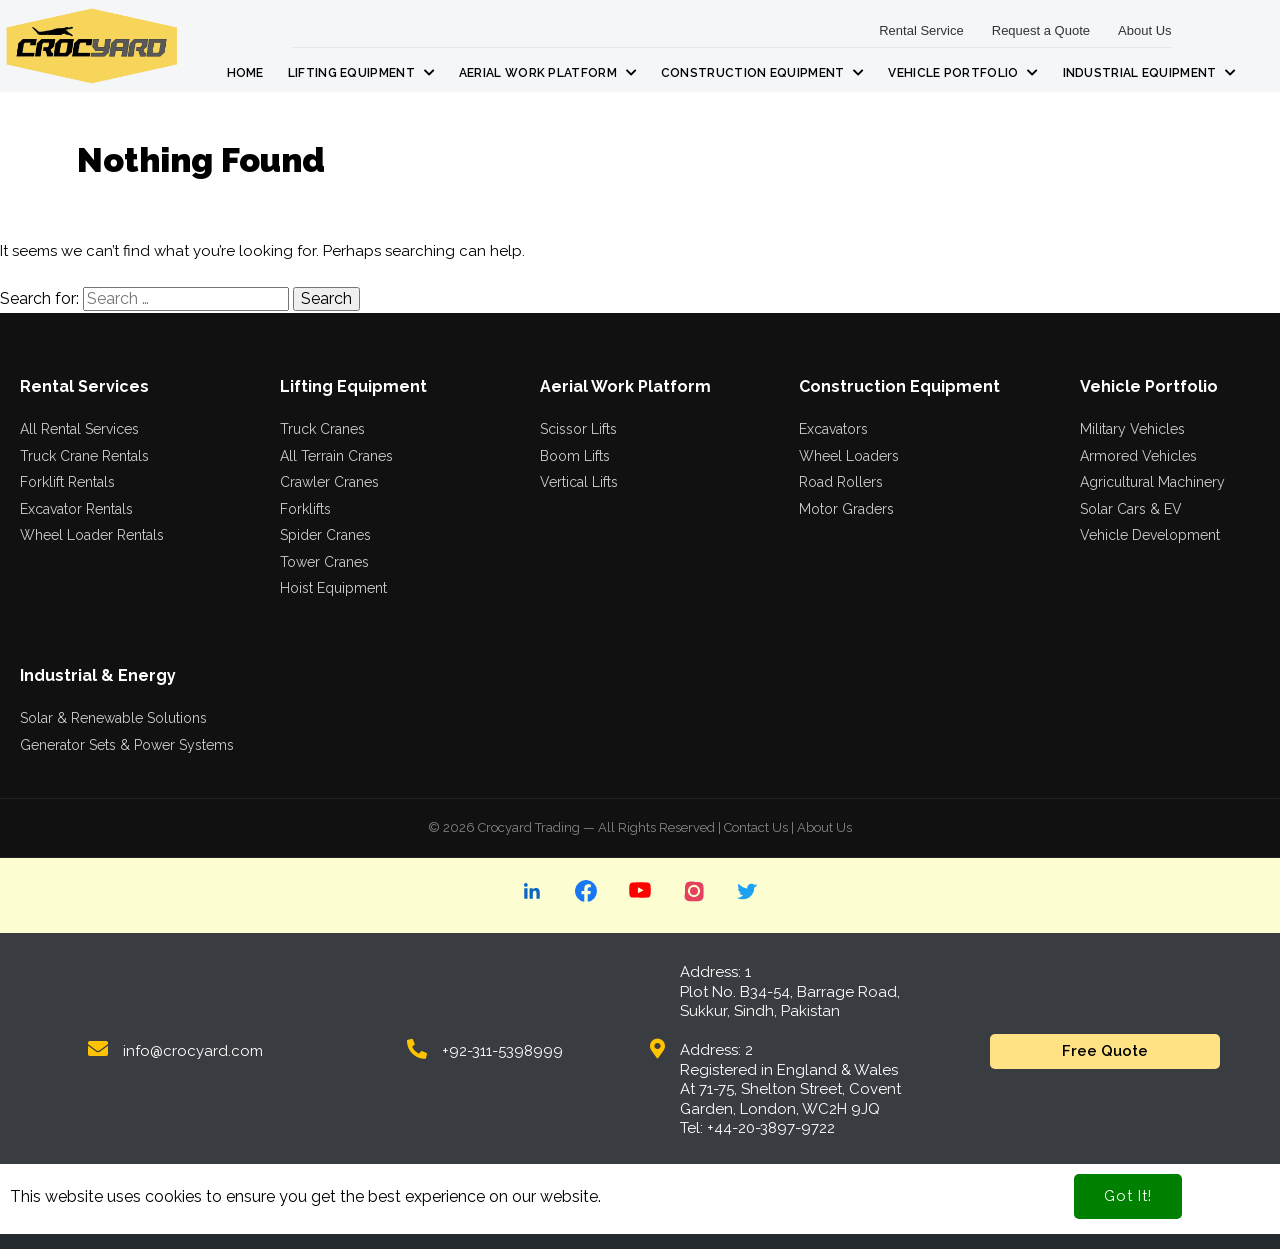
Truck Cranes (322, 429)
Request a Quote (1041, 30)
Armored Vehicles (1138, 456)
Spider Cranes (325, 535)
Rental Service (921, 30)
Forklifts (305, 509)
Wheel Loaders (849, 456)
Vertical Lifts (579, 482)
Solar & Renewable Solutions (113, 718)
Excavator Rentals (76, 509)
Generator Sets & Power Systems (127, 745)
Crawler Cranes (329, 482)
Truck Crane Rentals (84, 456)
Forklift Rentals (67, 482)
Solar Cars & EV (1131, 509)
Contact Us (756, 827)
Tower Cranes (324, 562)
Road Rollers (841, 482)
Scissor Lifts (578, 429)
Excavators (833, 429)
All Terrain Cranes (336, 456)
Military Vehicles (1132, 429)
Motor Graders (846, 509)
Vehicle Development (1150, 535)
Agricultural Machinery (1152, 482)
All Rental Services (79, 429)
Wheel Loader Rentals (92, 535)
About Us (1144, 30)
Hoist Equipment (333, 588)
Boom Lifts (575, 456)
